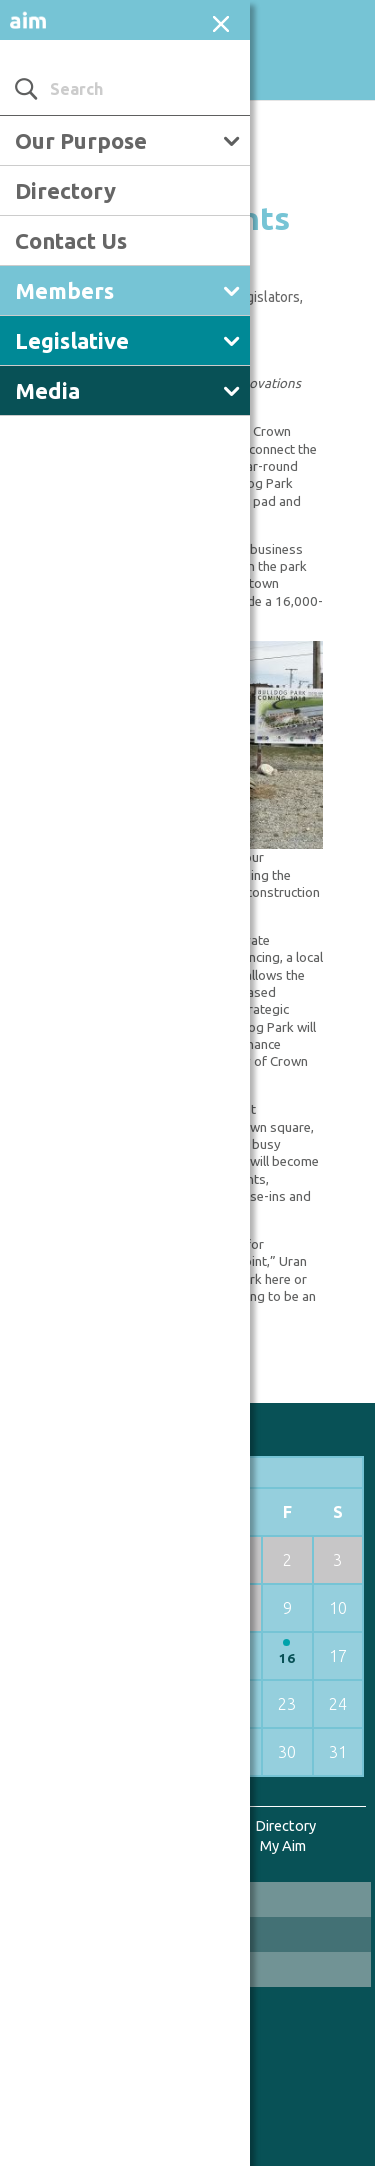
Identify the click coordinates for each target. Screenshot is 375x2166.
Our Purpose (81, 140)
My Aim (283, 1845)
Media (47, 390)
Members (64, 290)
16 (287, 1658)
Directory (65, 190)
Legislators (265, 297)
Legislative (72, 340)
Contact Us (71, 240)
